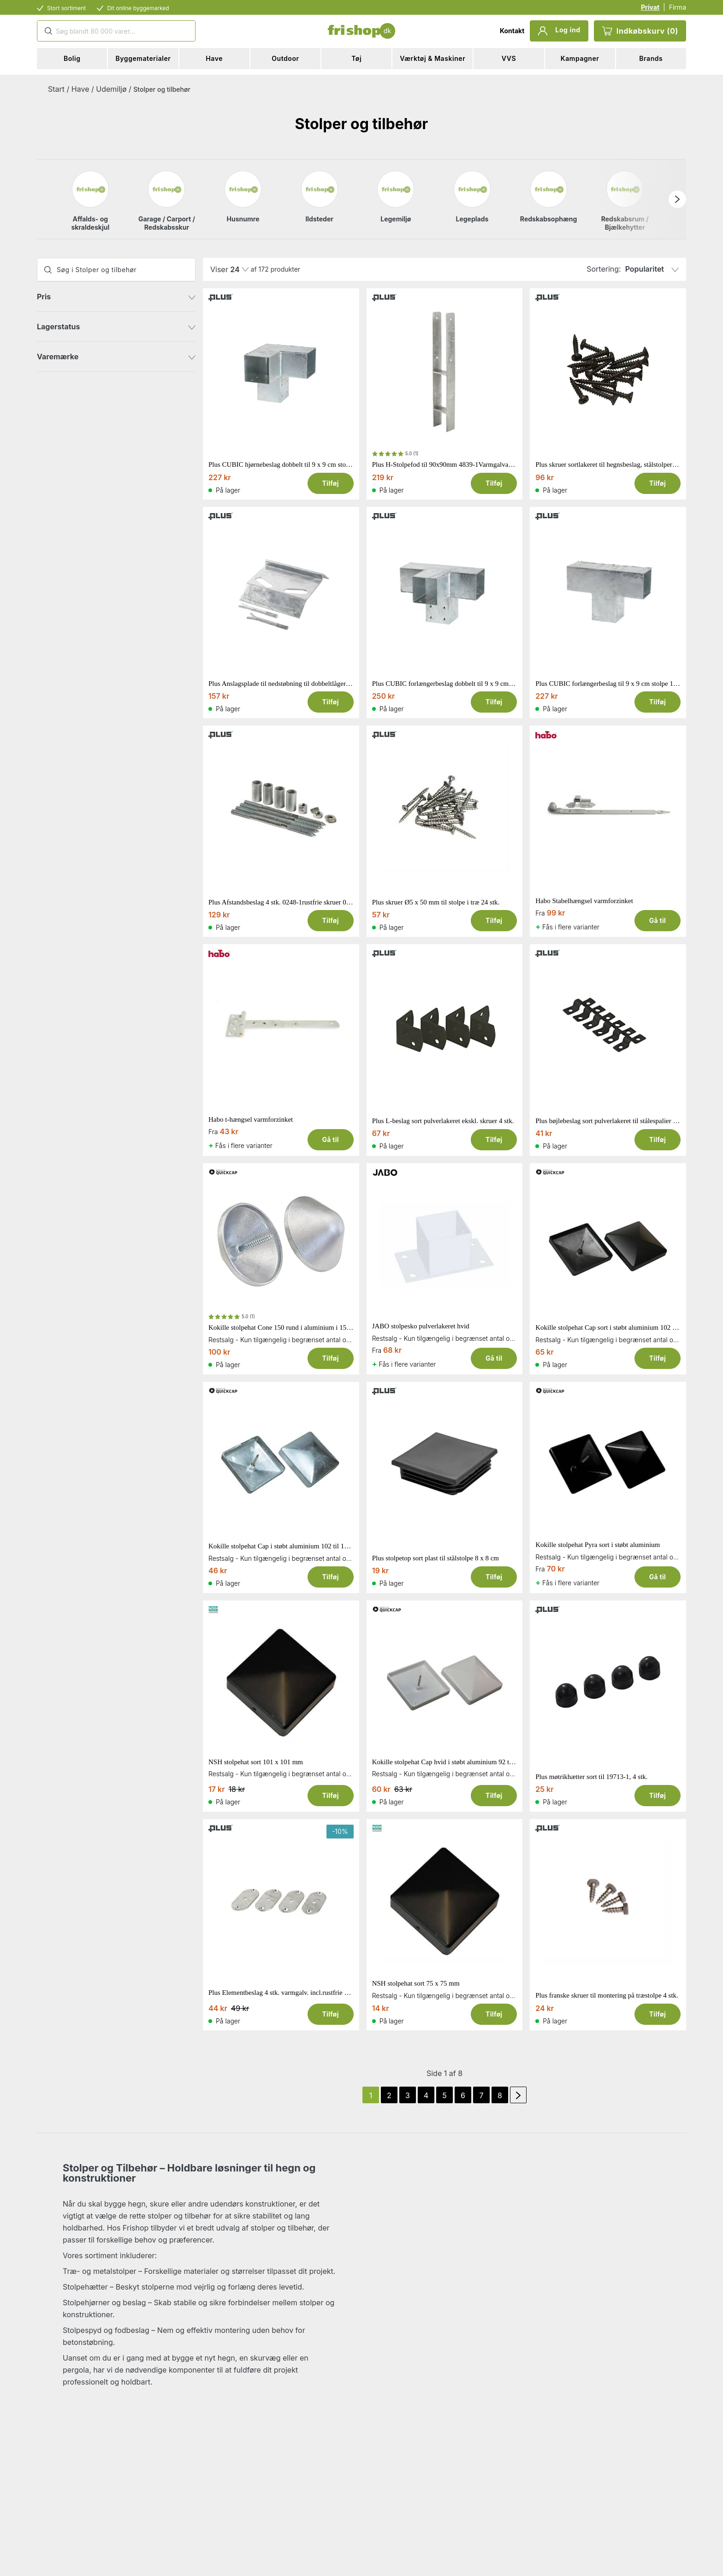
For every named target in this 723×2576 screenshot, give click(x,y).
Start (56, 89)
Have (80, 89)
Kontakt (512, 31)
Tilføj (330, 483)
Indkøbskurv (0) (640, 31)
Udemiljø (111, 89)
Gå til (657, 920)
